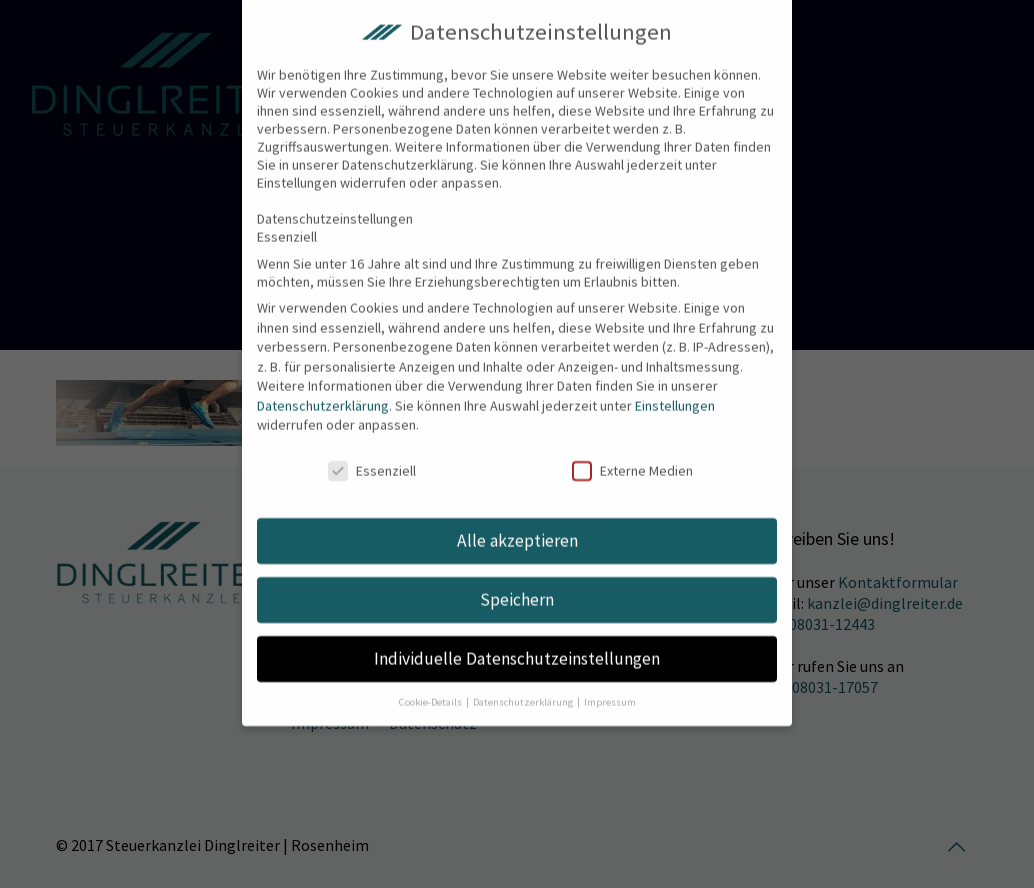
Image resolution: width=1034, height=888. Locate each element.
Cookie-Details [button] (431, 683)
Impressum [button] (610, 683)
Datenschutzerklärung (323, 387)
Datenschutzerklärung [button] (524, 683)
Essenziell (372, 452)
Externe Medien (632, 452)
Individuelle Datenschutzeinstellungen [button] (517, 640)
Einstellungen (675, 387)
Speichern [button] (517, 581)
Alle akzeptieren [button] (517, 522)
